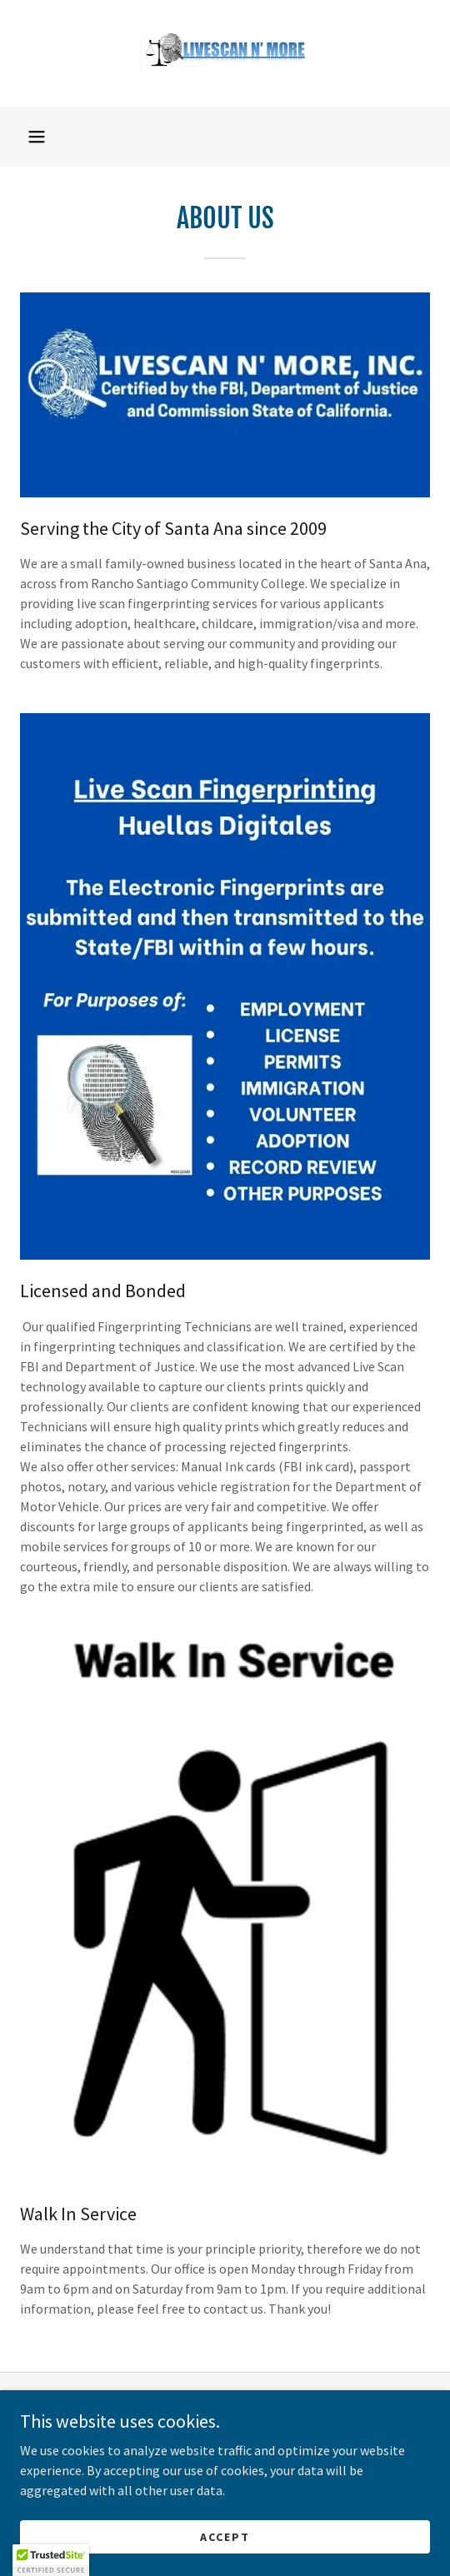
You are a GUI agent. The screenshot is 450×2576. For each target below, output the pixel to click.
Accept (225, 2536)
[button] (36, 136)
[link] (225, 53)
